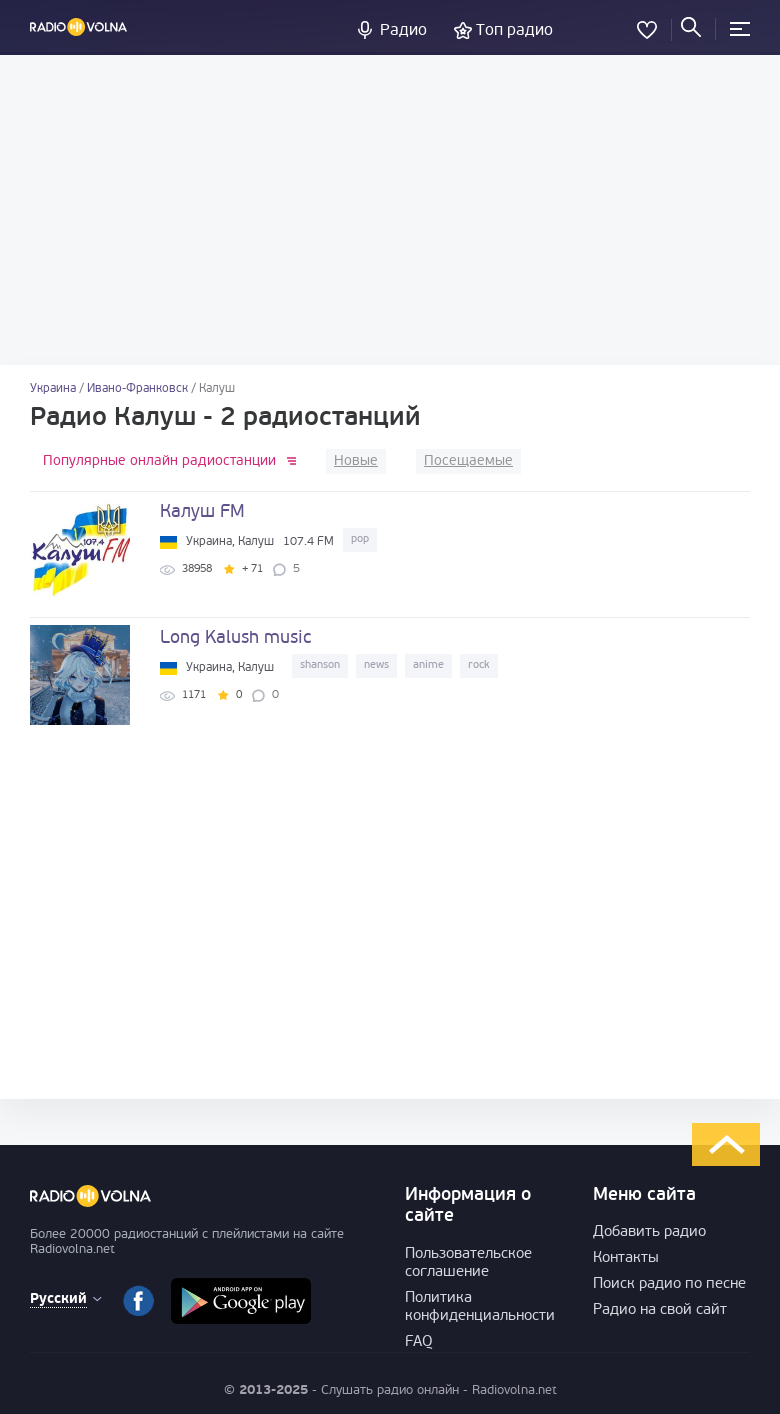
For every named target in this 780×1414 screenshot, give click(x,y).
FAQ (419, 1342)
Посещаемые (468, 461)
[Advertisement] (390, 210)
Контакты (626, 1258)
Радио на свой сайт (660, 1310)
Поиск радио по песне (669, 1284)
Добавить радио (649, 1232)
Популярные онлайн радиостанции (159, 461)
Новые (356, 461)
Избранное (647, 26)
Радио (403, 31)
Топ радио (514, 31)
